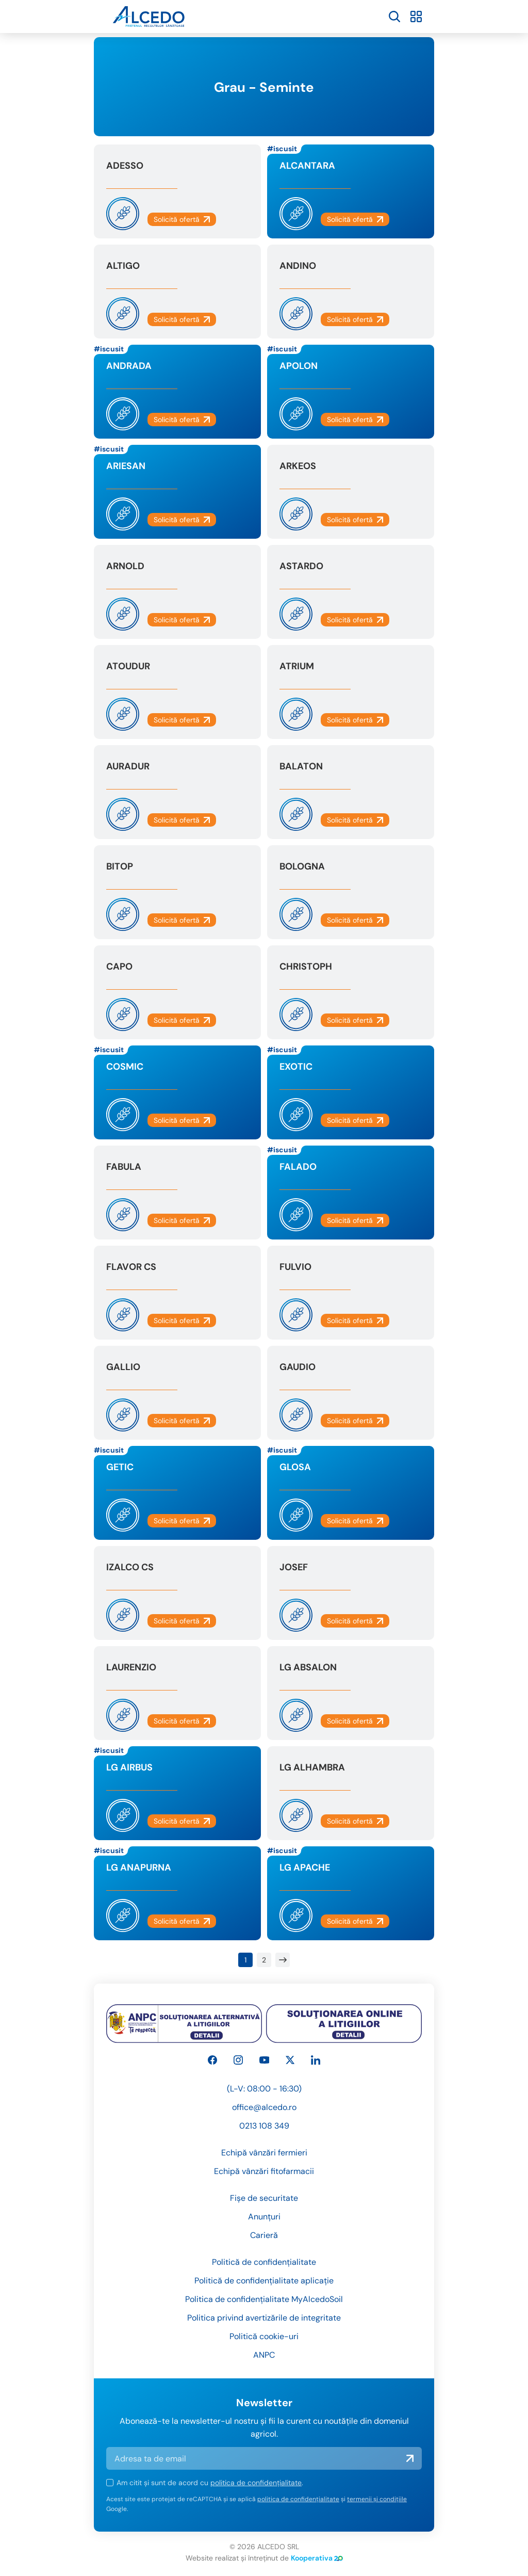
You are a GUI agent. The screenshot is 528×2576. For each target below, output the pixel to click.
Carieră (264, 2235)
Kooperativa (317, 2558)
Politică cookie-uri (264, 2336)
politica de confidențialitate (256, 2482)
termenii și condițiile (377, 2499)
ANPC (264, 2354)
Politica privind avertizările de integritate (264, 2317)
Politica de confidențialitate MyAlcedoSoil (264, 2299)
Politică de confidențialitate (264, 2262)
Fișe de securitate (264, 2198)
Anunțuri (264, 2216)
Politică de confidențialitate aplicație (264, 2280)
